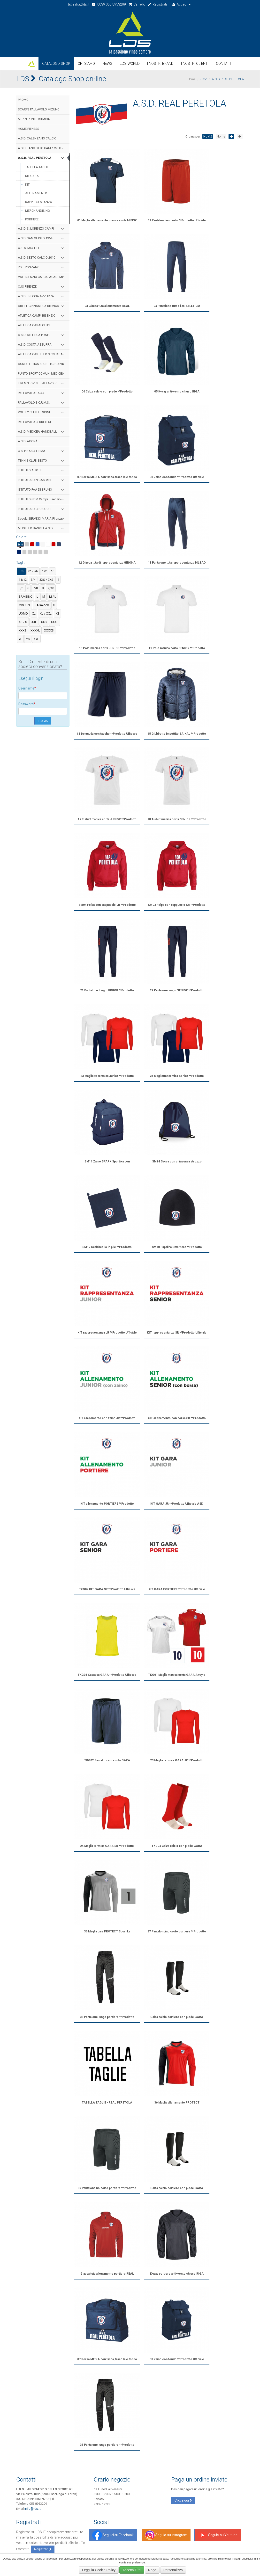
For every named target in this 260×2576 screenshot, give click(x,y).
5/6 (21, 588)
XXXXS (49, 630)
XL (34, 613)
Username (27, 688)
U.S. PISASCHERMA (42, 451)
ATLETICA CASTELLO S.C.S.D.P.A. (42, 354)
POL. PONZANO (42, 267)
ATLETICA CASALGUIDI (34, 325)
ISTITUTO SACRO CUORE (42, 509)
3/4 (33, 579)
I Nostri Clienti (194, 63)
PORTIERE (31, 219)
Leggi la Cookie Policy (98, 2570)
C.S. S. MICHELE (42, 248)
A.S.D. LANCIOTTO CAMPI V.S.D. (42, 148)
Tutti (20, 544)
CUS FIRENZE (42, 287)
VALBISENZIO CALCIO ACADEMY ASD (42, 278)
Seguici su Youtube (217, 2535)
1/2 (44, 571)
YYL (36, 638)
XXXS (22, 630)
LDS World (130, 63)
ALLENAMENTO (36, 193)
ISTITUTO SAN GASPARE (42, 480)
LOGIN (43, 721)
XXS (44, 622)
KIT (27, 184)
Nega (152, 2570)
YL (20, 638)
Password (26, 704)
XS (58, 613)
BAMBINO (25, 596)
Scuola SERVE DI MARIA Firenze (42, 519)
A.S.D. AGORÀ (28, 441)
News (107, 63)
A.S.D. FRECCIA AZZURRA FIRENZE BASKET (42, 297)
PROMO (23, 100)
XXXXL (35, 630)
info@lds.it (78, 4)
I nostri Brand (160, 63)
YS (28, 638)
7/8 (35, 588)
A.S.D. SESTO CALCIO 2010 (42, 258)
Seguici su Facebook (113, 2535)
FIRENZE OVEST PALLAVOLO (42, 383)
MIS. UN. (25, 605)
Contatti (224, 63)
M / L (52, 596)
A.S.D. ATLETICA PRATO (42, 335)
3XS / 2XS (46, 579)
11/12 (23, 579)
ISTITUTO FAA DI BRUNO (42, 490)
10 (52, 571)
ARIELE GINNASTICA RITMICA (42, 306)
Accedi (182, 4)
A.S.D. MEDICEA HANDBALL (42, 432)
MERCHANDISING (37, 210)
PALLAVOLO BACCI (42, 393)
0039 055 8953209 (109, 4)
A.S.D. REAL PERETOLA (42, 158)
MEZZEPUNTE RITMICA (34, 119)
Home (191, 79)
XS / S (23, 622)
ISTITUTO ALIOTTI (42, 470)
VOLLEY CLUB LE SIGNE (42, 412)
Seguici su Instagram (166, 2535)
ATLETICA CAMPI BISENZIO (42, 316)
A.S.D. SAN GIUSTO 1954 (42, 238)
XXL (34, 622)
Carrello (136, 4)
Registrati (157, 4)
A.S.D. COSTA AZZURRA (42, 345)
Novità (207, 136)
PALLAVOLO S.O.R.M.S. (42, 403)
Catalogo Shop (56, 63)
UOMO (23, 613)
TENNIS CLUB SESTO (42, 461)
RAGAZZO (42, 605)
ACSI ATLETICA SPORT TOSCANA (42, 364)
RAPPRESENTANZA (38, 202)
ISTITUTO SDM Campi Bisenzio (42, 499)
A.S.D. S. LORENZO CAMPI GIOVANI (42, 230)
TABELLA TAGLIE (37, 167)
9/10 (51, 588)
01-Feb (33, 571)
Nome (221, 136)
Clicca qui (183, 2500)
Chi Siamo (86, 63)
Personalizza (173, 2570)
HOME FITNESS (28, 129)
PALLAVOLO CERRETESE (35, 422)
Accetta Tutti (131, 2570)
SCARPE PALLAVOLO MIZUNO (39, 109)
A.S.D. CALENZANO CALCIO (37, 138)
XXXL (54, 622)
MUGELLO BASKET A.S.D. (42, 528)
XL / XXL (46, 613)
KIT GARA (32, 176)
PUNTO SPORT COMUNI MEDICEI (42, 374)
